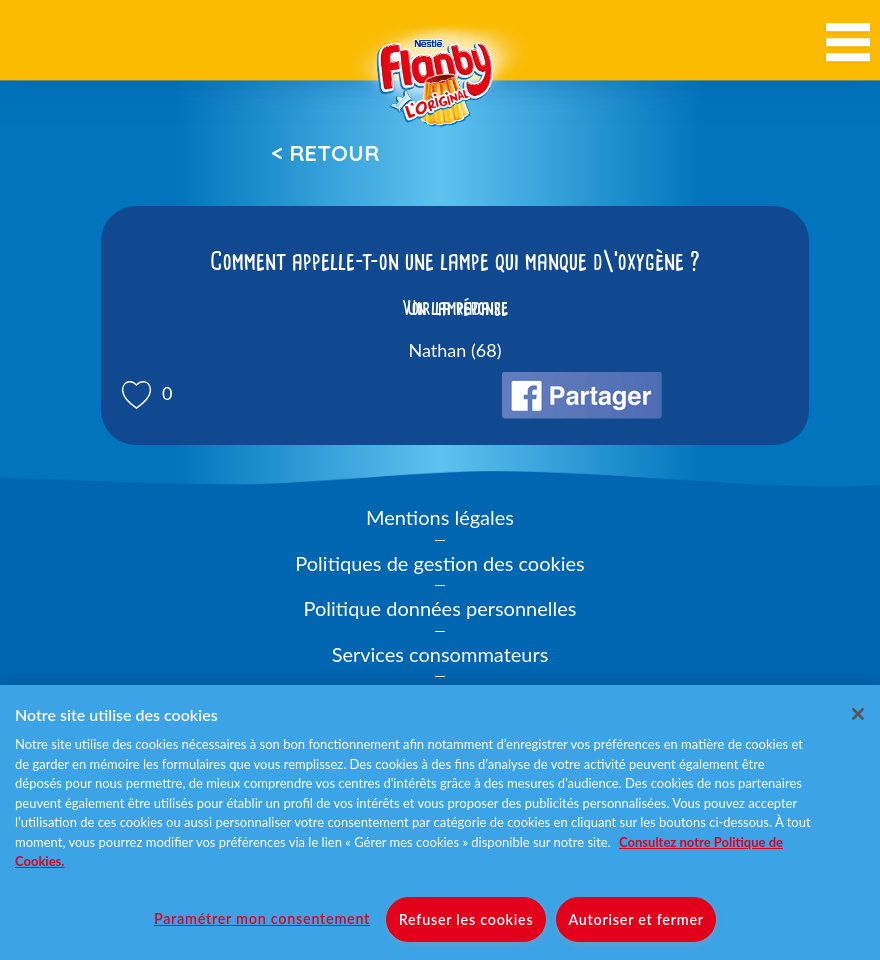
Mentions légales (440, 517)
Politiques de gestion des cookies (439, 563)
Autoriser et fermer (635, 919)
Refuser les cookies (466, 919)
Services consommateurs (440, 654)
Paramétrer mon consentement (262, 918)
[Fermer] (858, 714)
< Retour (325, 153)
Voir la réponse (455, 308)
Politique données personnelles (440, 608)
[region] (440, 822)
